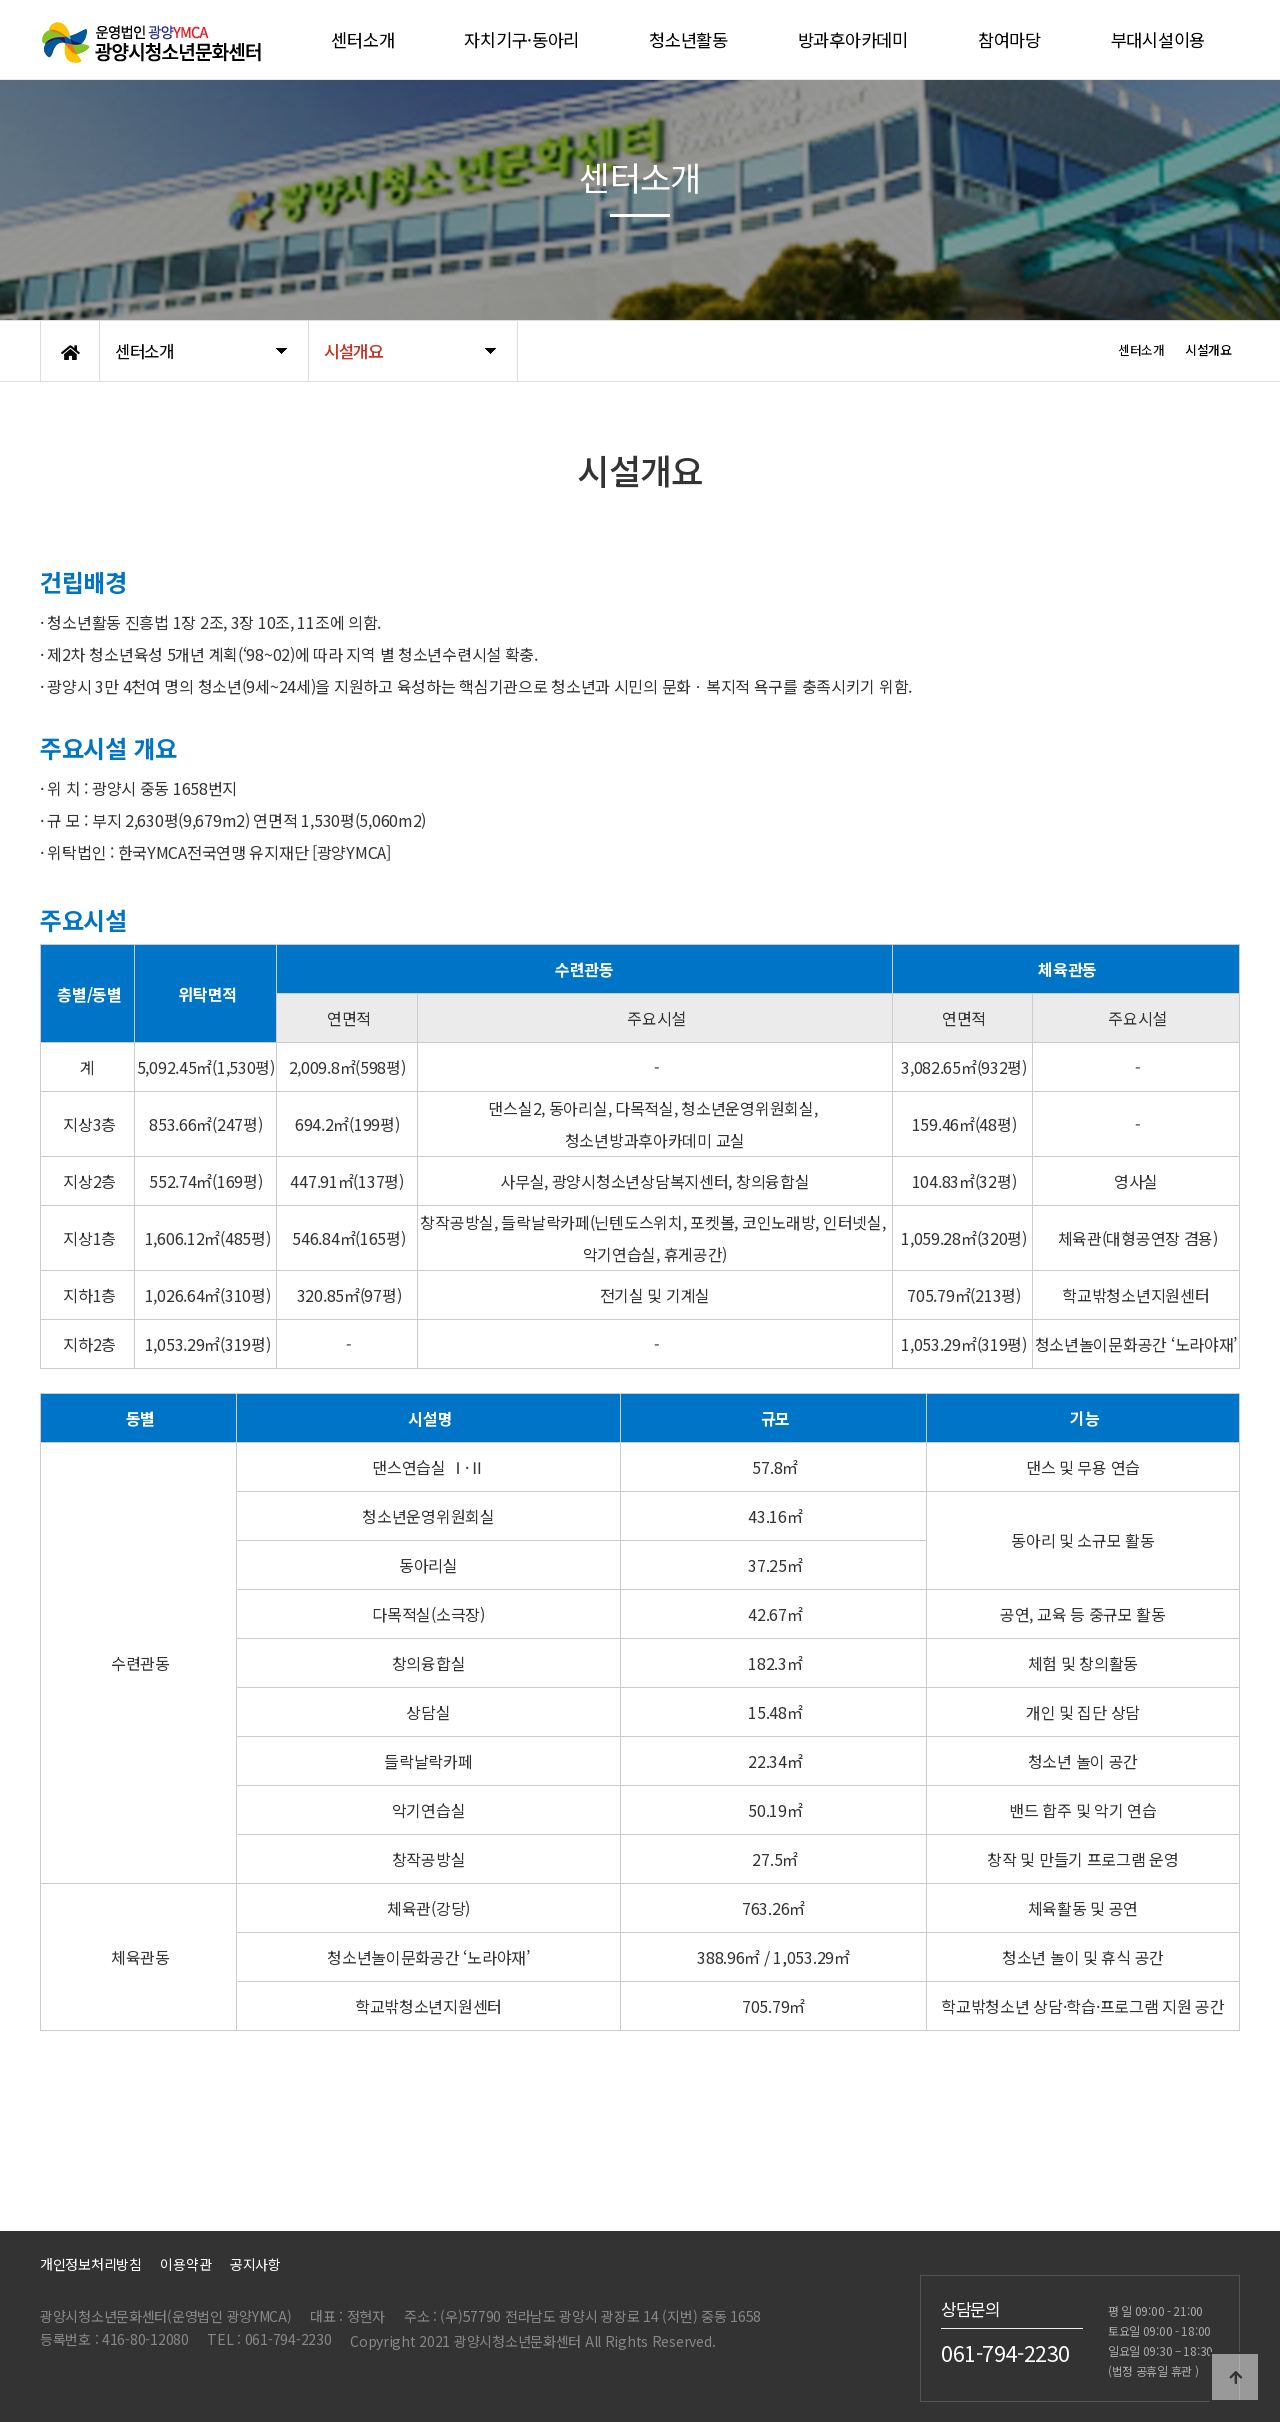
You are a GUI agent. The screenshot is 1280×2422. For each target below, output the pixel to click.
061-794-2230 (1005, 2353)
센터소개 (362, 39)
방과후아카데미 (853, 39)
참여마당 (1009, 39)
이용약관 (185, 2264)
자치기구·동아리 (521, 39)
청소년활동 (688, 39)
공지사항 (255, 2264)
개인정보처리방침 (91, 2264)
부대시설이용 (1158, 39)
